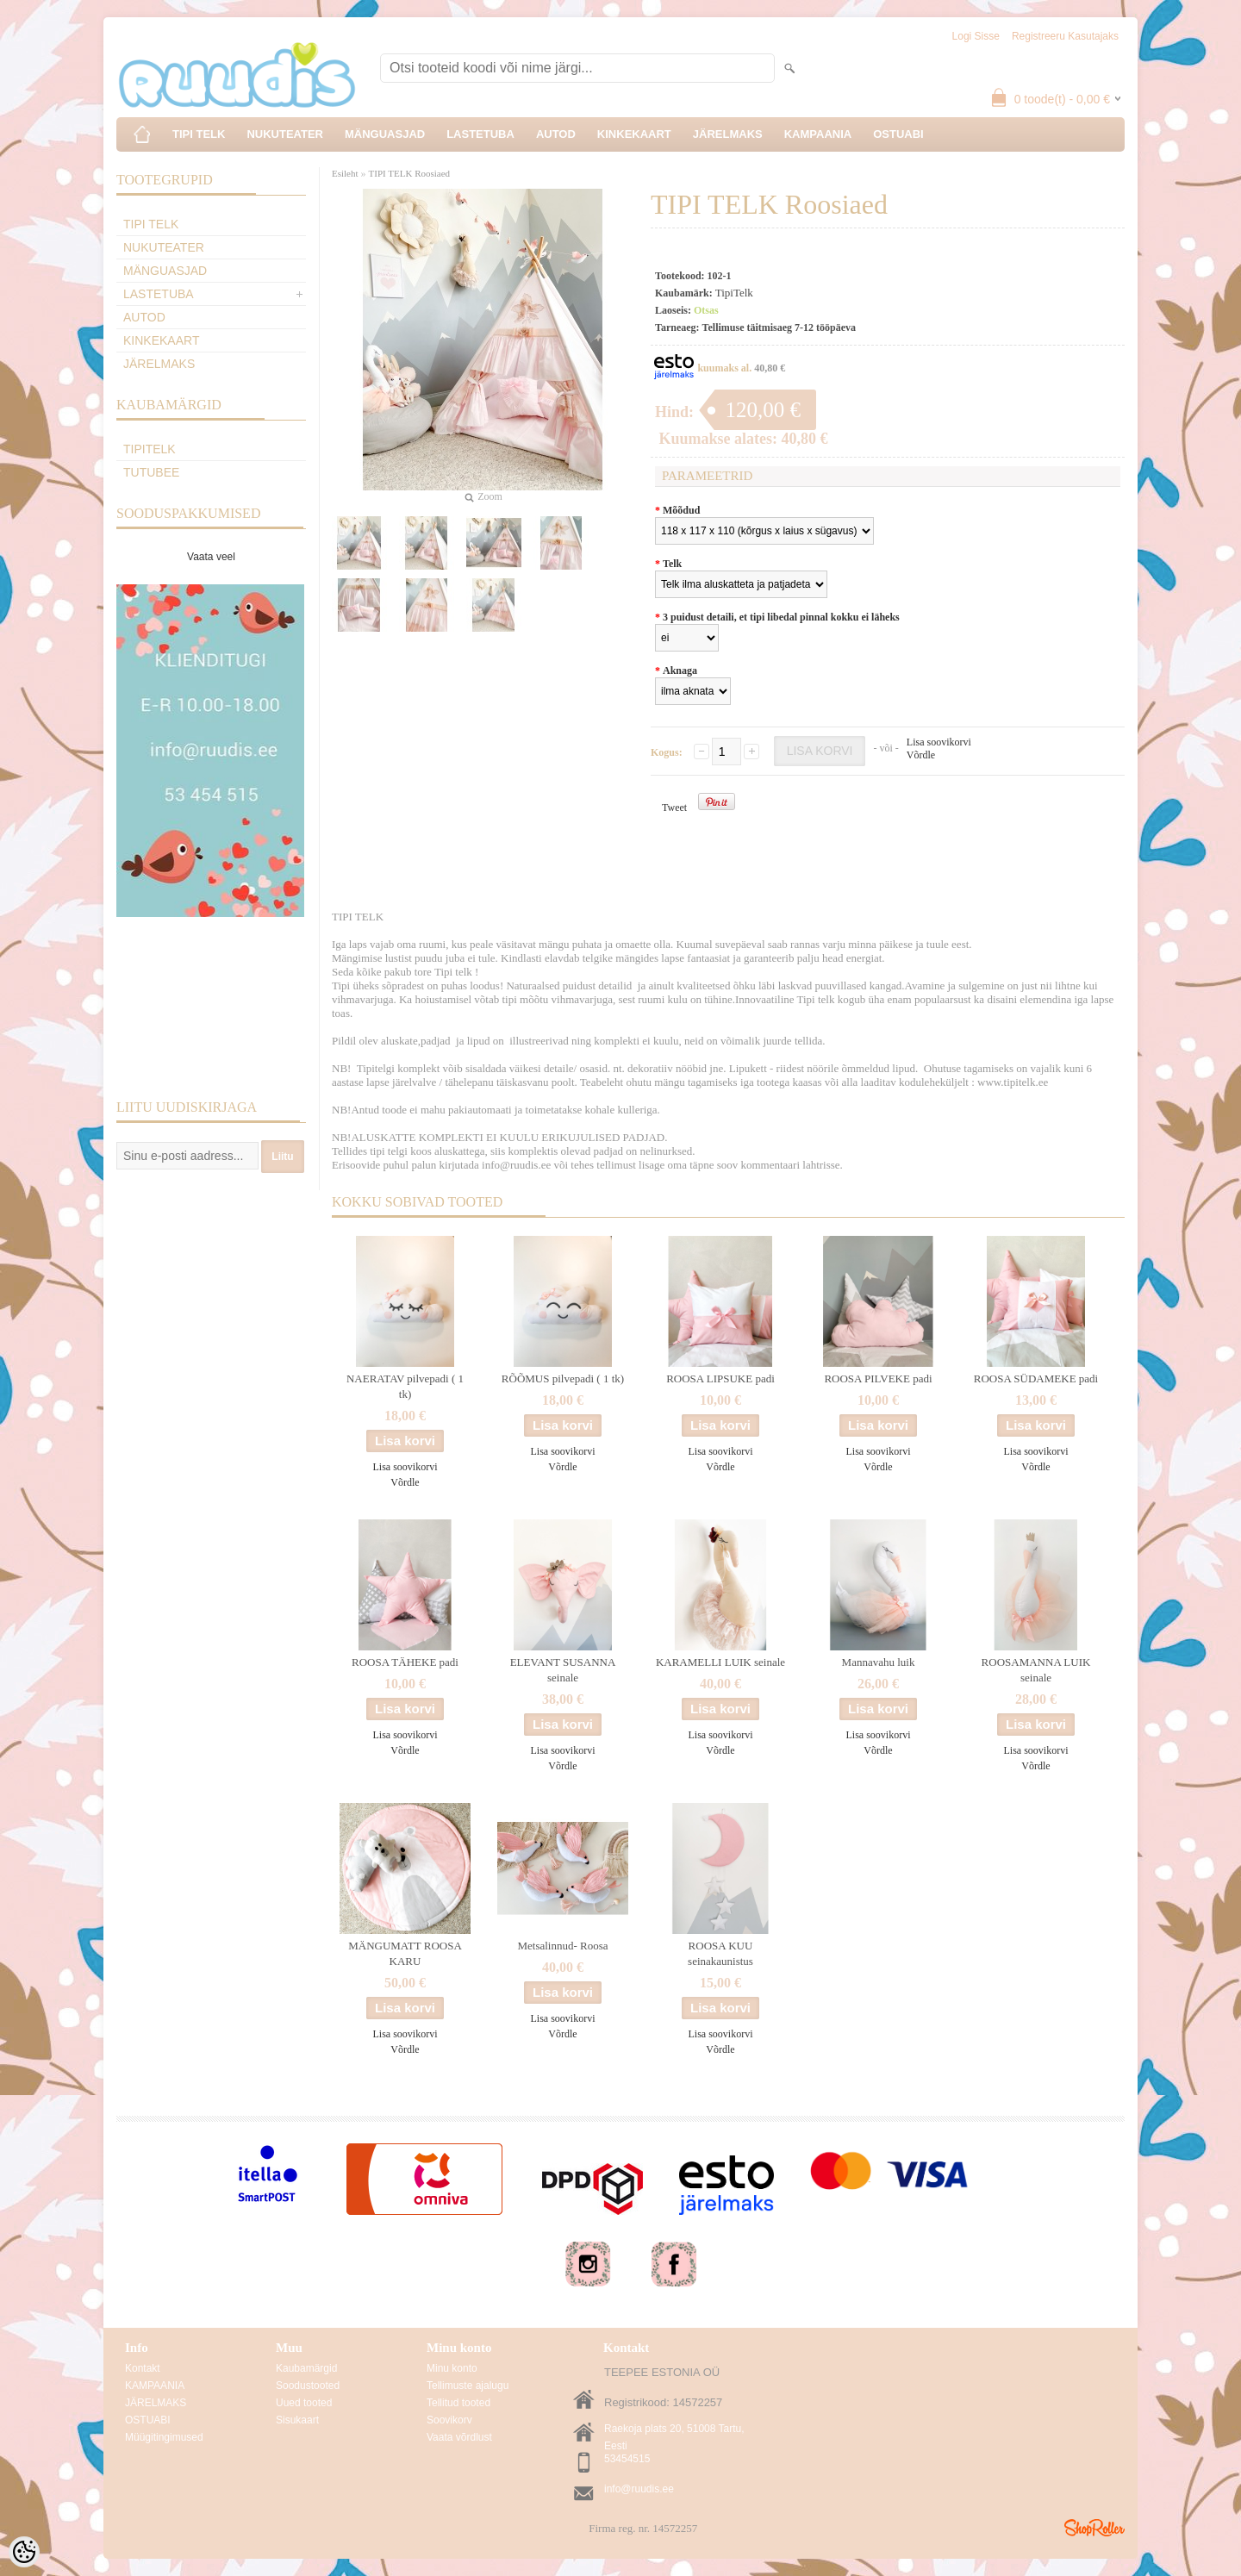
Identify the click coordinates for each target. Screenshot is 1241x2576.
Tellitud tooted (458, 2403)
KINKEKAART (634, 134)
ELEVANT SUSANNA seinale (563, 1670)
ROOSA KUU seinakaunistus (720, 1953)
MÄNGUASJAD (385, 134)
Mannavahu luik (878, 1662)
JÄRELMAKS (728, 134)
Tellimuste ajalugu (467, 2386)
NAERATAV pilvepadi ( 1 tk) (405, 1386)
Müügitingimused (164, 2437)
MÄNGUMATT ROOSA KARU (405, 1953)
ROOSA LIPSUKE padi (720, 1378)
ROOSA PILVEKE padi (878, 1378)
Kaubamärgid (306, 2368)
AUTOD (556, 134)
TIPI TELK (198, 134)
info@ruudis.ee (639, 2489)
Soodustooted (308, 2386)
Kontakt (142, 2368)
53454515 (627, 2459)
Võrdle (921, 755)
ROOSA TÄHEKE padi (405, 1662)
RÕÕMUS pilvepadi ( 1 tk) (563, 1378)
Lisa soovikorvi (939, 742)
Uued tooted (304, 2403)
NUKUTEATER (284, 134)
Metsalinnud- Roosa (562, 1945)
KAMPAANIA (817, 134)
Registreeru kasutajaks (1065, 36)
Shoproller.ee (1094, 2527)
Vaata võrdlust (459, 2437)
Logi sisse (976, 36)
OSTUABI (898, 134)
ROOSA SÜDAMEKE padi (1036, 1378)
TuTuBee (151, 472)
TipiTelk (149, 449)
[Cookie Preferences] (24, 2551)
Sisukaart (297, 2420)
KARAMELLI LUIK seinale (720, 1662)
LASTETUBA (480, 134)
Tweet (674, 807)
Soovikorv (449, 2420)
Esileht (345, 173)
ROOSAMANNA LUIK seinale (1036, 1670)
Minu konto (452, 2368)
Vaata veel (211, 557)
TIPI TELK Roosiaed (410, 173)
